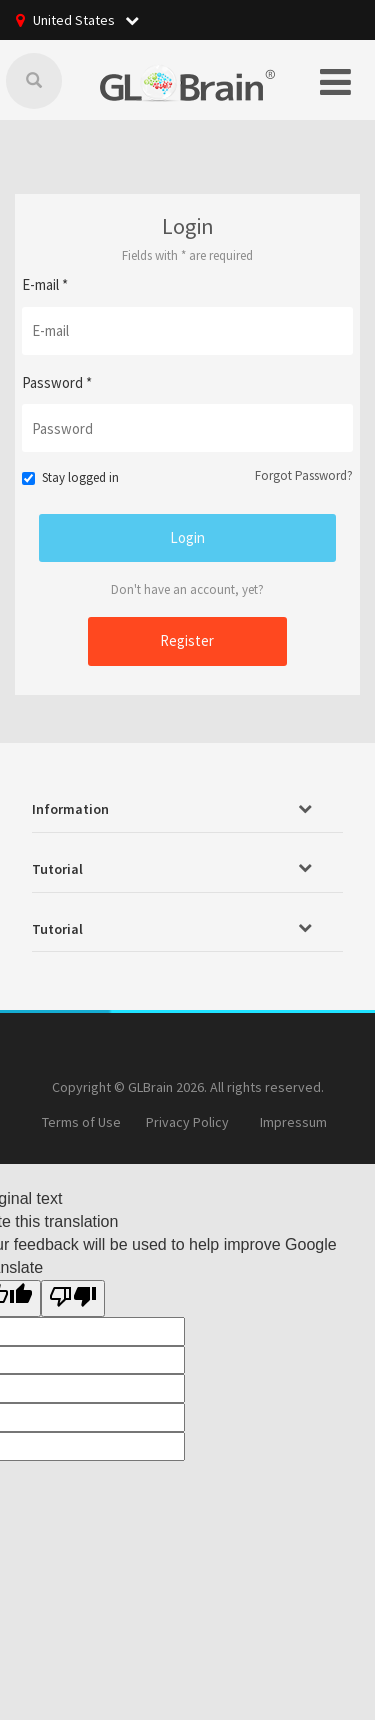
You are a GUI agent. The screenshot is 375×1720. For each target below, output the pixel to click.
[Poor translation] (73, 1298)
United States (86, 20)
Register (187, 640)
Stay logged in (70, 477)
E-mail (45, 284)
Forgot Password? (304, 475)
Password (57, 382)
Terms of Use (81, 1122)
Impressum (293, 1122)
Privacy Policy (187, 1122)
